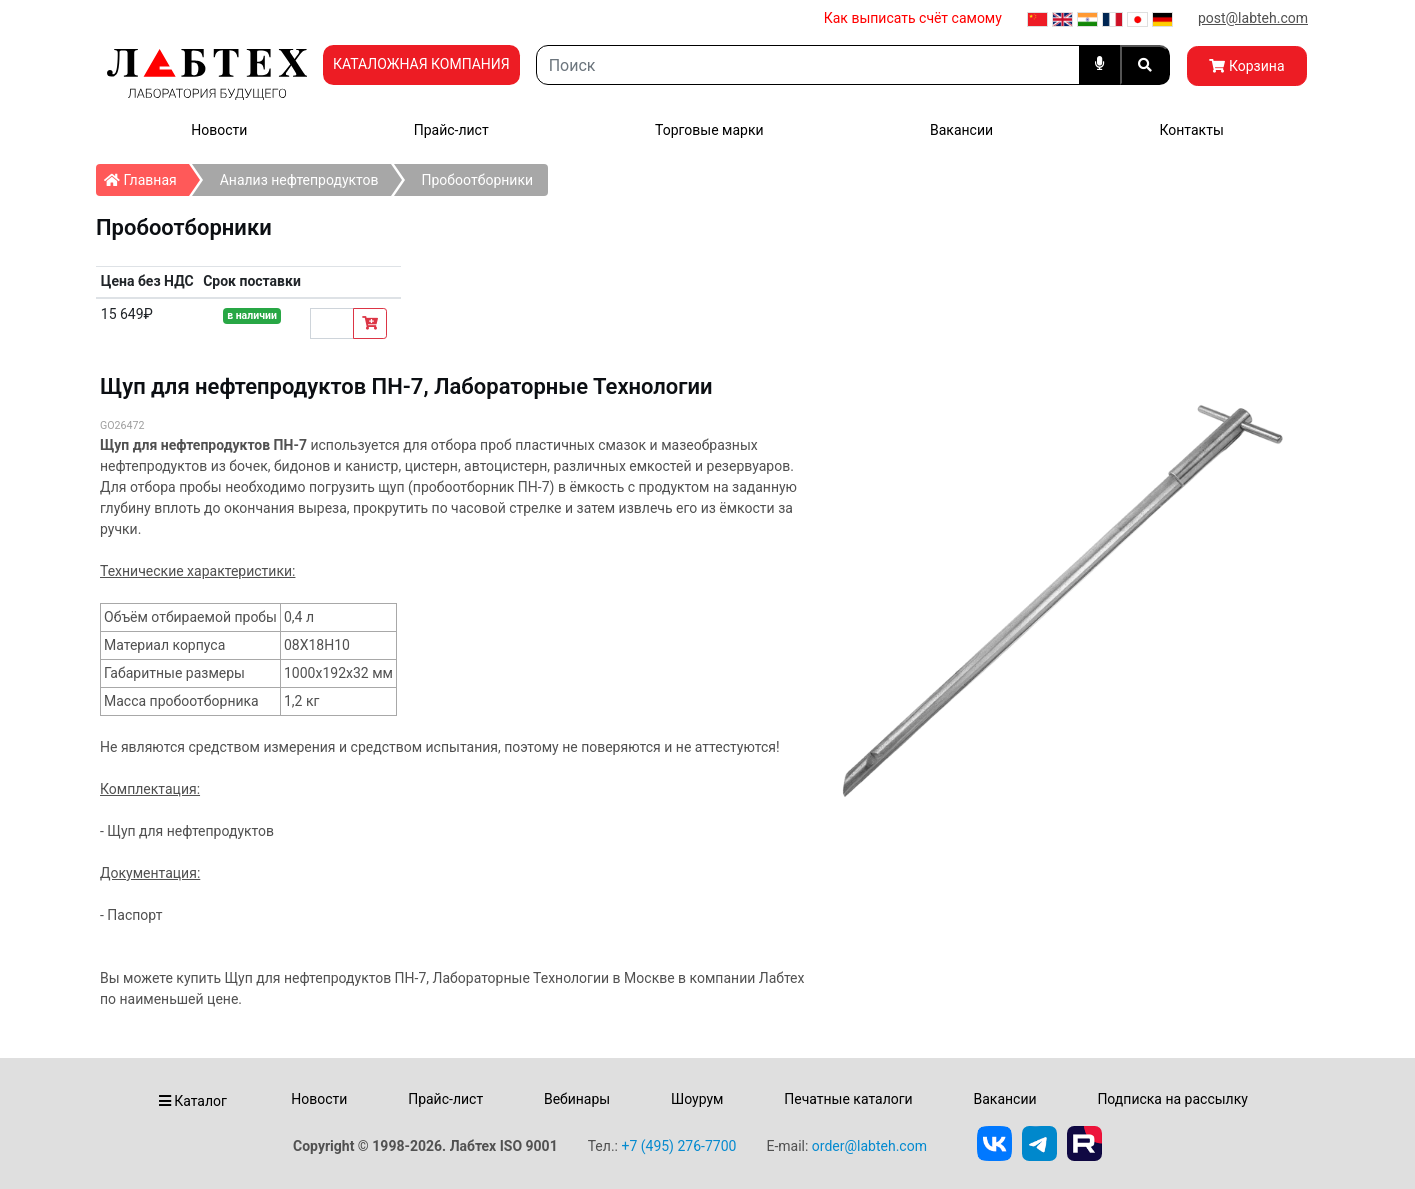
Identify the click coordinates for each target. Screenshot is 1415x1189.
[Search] (808, 65)
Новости (219, 130)
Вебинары (577, 1099)
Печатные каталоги (848, 1099)
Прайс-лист (451, 130)
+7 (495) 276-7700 (678, 1146)
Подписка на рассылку (1172, 1099)
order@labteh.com (869, 1146)
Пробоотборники (478, 180)
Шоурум (697, 1099)
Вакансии (961, 130)
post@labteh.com (1253, 18)
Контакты (1191, 130)
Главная (146, 176)
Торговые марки (709, 130)
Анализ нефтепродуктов (299, 180)
